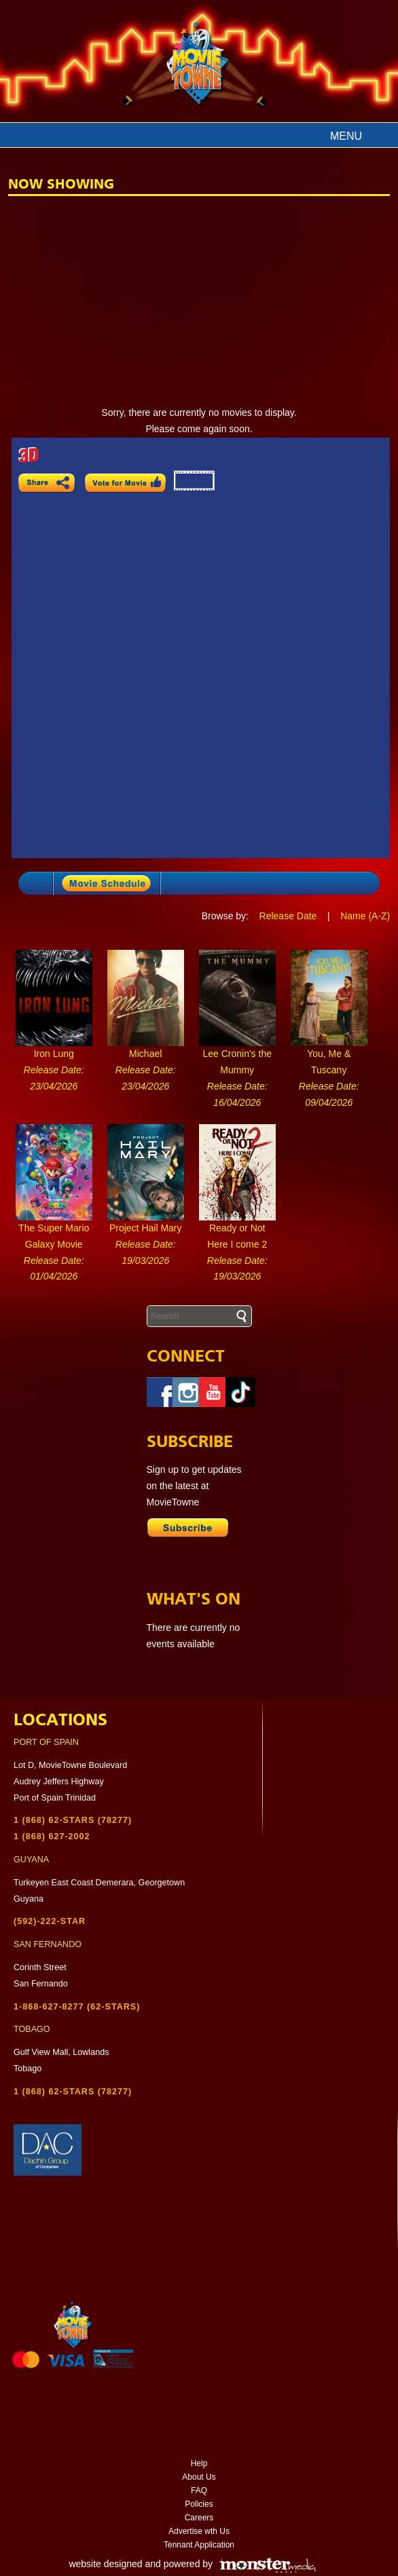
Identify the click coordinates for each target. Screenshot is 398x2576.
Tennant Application (199, 2545)
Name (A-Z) (365, 915)
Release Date (288, 915)
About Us (198, 2477)
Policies (199, 2504)
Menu (346, 136)
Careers (199, 2517)
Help (199, 2463)
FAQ (199, 2490)
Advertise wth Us (199, 2531)
